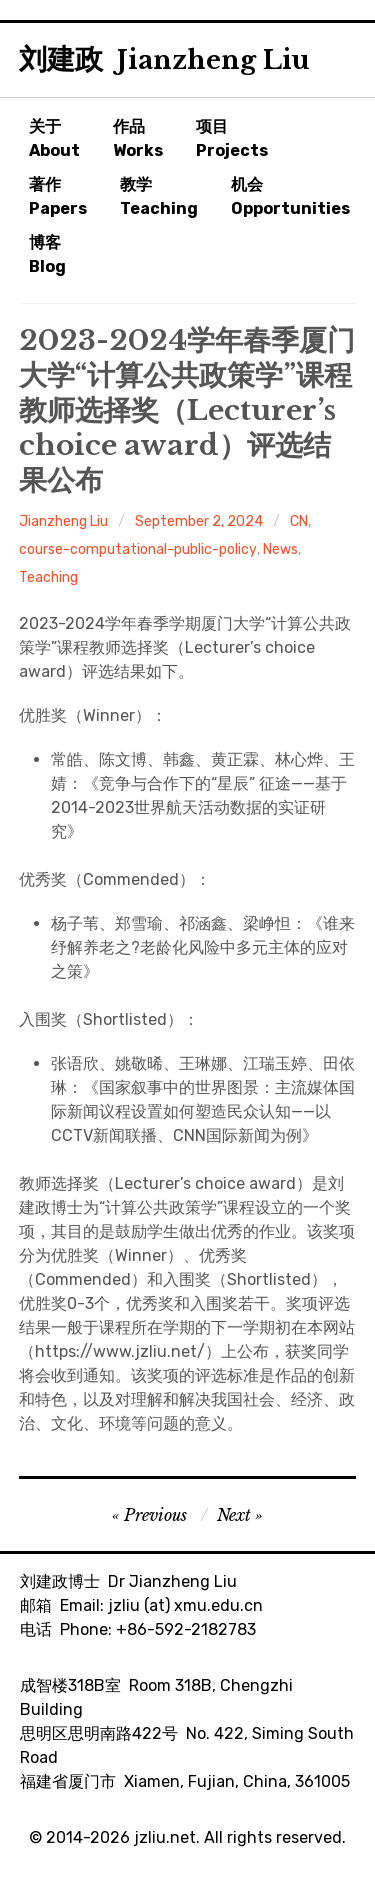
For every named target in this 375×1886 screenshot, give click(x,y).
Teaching (48, 577)
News (280, 549)
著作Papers (58, 196)
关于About (54, 138)
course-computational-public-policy (138, 549)
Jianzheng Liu (63, 521)
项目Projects (232, 138)
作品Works (138, 138)
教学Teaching (159, 196)
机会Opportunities (290, 196)
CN (299, 521)
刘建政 (164, 59)
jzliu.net (165, 1837)
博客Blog (47, 254)
